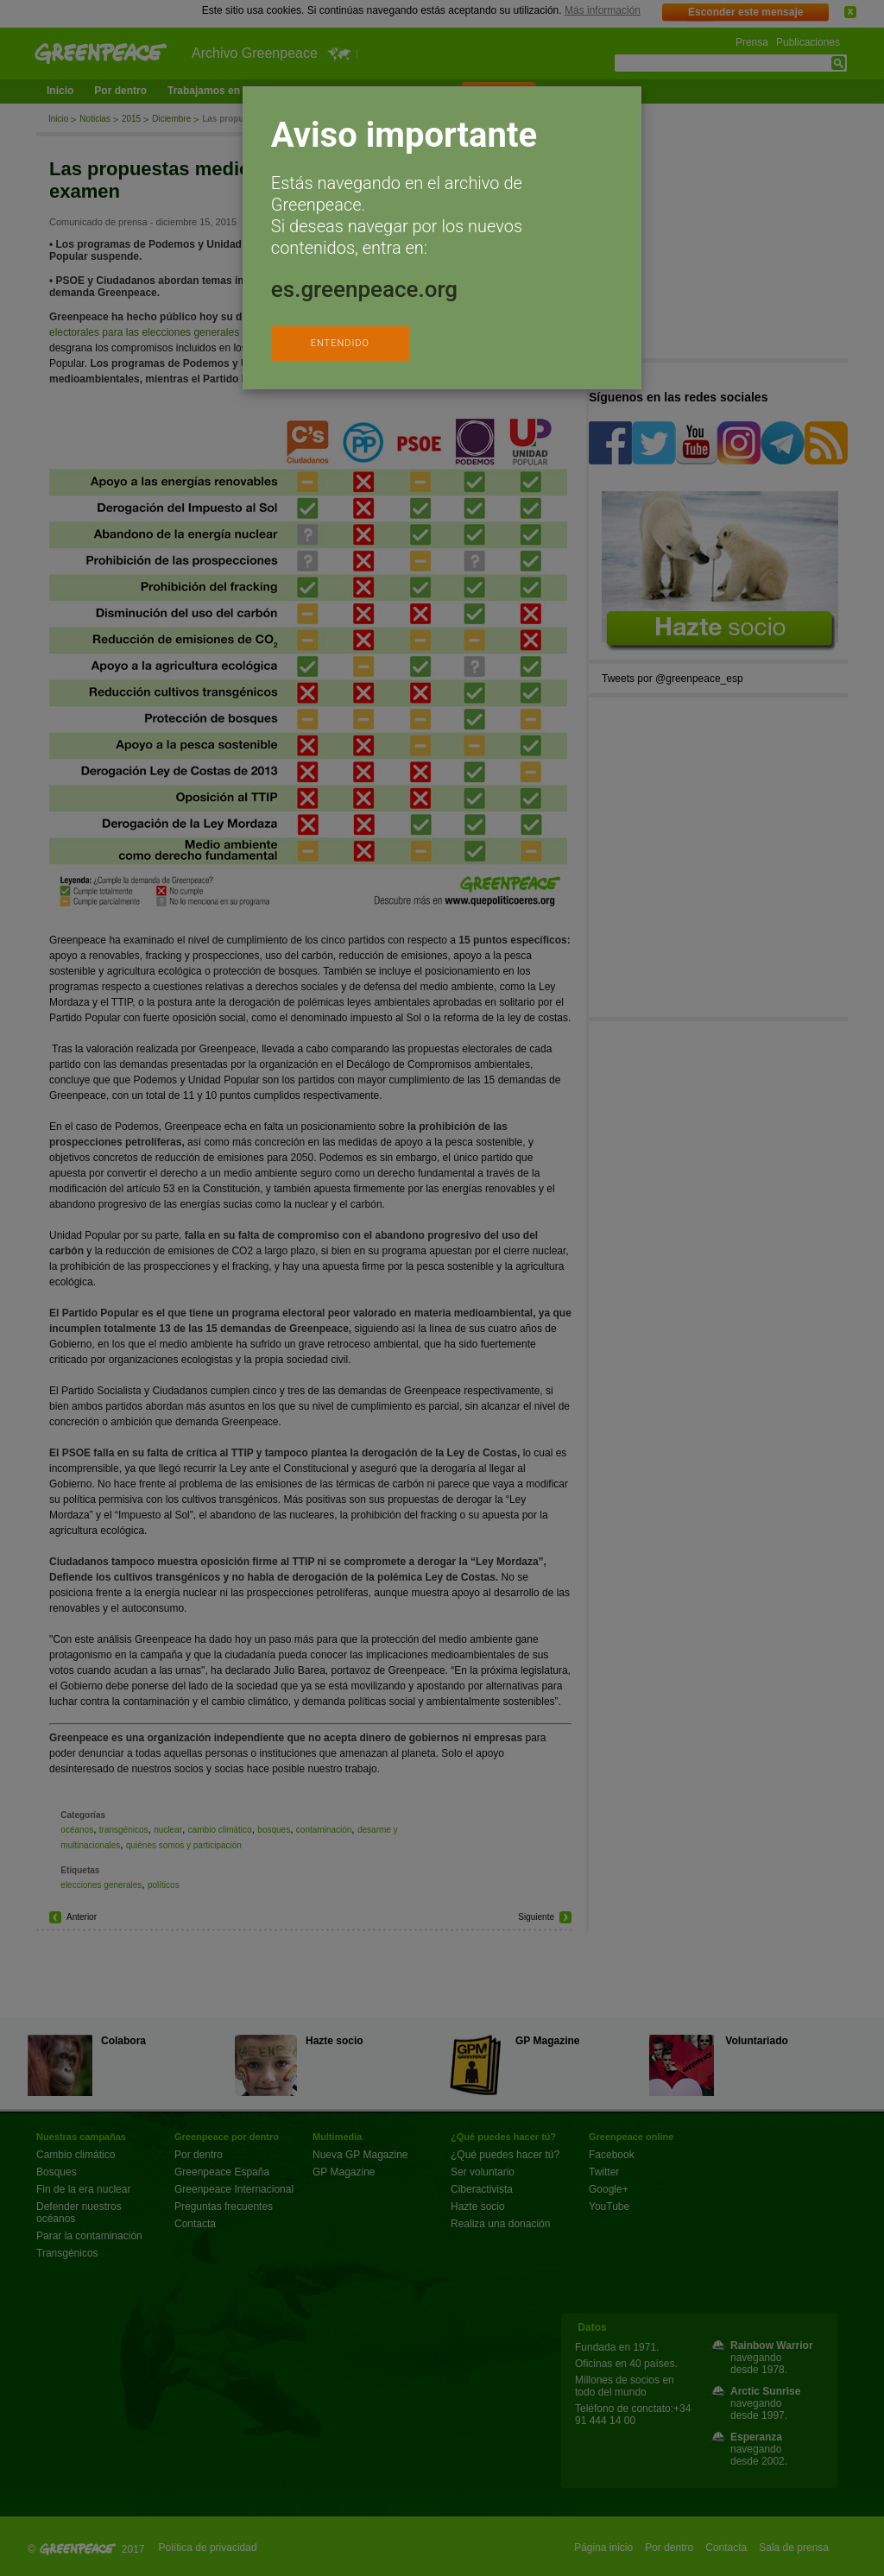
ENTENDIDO (340, 343)
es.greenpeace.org (364, 289)
